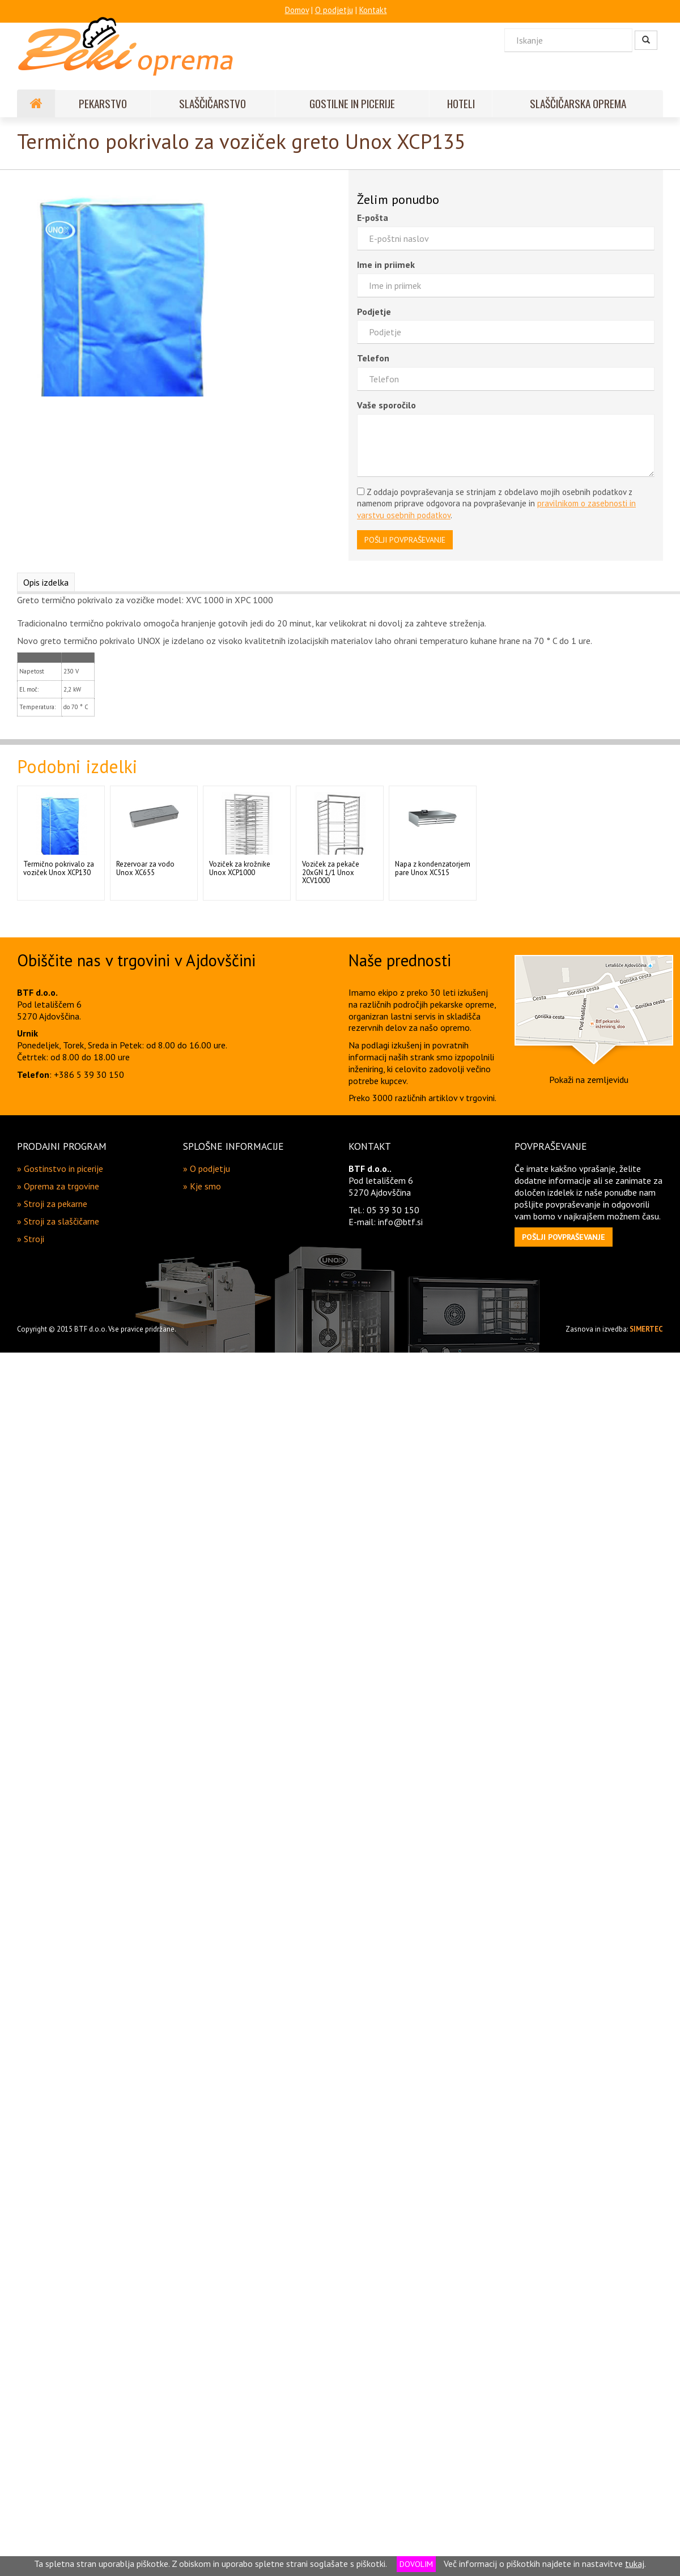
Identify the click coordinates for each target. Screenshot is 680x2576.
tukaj (634, 2563)
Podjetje (374, 311)
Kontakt (373, 10)
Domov (297, 10)
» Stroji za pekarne (52, 1203)
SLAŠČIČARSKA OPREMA (578, 103)
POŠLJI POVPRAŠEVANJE (404, 540)
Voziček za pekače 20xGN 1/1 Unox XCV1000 (330, 872)
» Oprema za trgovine (58, 1186)
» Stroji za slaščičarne (58, 1221)
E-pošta (372, 217)
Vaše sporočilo (386, 405)
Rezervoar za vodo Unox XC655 (145, 868)
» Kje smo (202, 1186)
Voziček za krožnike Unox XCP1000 (239, 868)
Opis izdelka (46, 582)
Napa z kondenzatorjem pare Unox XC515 (432, 868)
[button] (564, 1237)
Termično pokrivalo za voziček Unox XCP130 (58, 868)
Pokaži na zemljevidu (588, 1079)
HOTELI (461, 103)
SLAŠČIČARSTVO (212, 103)
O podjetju (334, 10)
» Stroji (30, 1238)
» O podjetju (206, 1168)
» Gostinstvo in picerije (60, 1168)
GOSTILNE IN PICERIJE (352, 103)
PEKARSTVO (103, 103)
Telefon (373, 358)
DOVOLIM (416, 2564)
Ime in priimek (386, 264)
